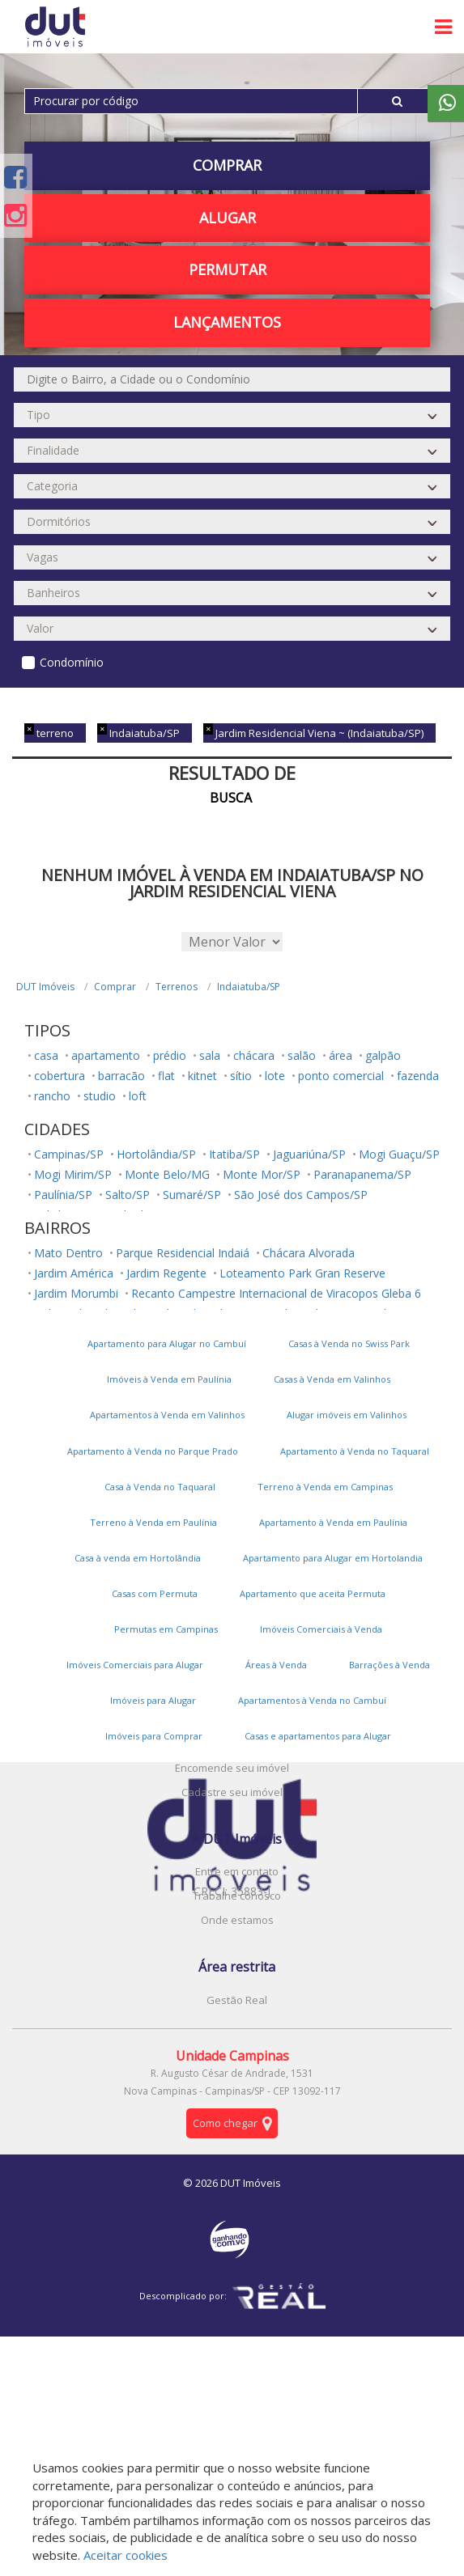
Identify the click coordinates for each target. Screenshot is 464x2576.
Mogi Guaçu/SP (399, 1154)
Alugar (227, 217)
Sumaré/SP (192, 1194)
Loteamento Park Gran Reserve (302, 1273)
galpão (383, 1055)
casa (46, 1055)
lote (275, 1075)
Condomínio (72, 662)
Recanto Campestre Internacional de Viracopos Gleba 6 (276, 1293)
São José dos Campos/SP (301, 1194)
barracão (121, 1075)
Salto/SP (127, 1194)
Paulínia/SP (63, 1194)
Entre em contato (237, 1871)
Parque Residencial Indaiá (182, 1252)
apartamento (105, 1055)
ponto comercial (341, 1075)
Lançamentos (227, 322)
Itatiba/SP (234, 1154)
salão (301, 1055)
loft (138, 1096)
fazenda (418, 1075)
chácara (254, 1055)
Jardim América (73, 1273)
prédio (169, 1055)
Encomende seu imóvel (232, 1767)
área (340, 1055)
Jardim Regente (166, 1273)
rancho (52, 1096)
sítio (241, 1075)
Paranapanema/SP (362, 1174)
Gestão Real (236, 2000)
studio (99, 1096)
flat (166, 1075)
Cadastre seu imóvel (232, 1792)
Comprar (227, 165)
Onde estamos (237, 1920)
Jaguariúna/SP (309, 1154)
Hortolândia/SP (156, 1154)
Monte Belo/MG (167, 1174)
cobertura (59, 1075)
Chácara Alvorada (308, 1252)
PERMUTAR (227, 269)
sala (209, 1055)
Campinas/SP (69, 1154)
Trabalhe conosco (237, 1895)
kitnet (202, 1075)
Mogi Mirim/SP (73, 1174)
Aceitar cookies (125, 2555)
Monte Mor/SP (261, 1174)
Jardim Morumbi (76, 1293)
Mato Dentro (68, 1252)
